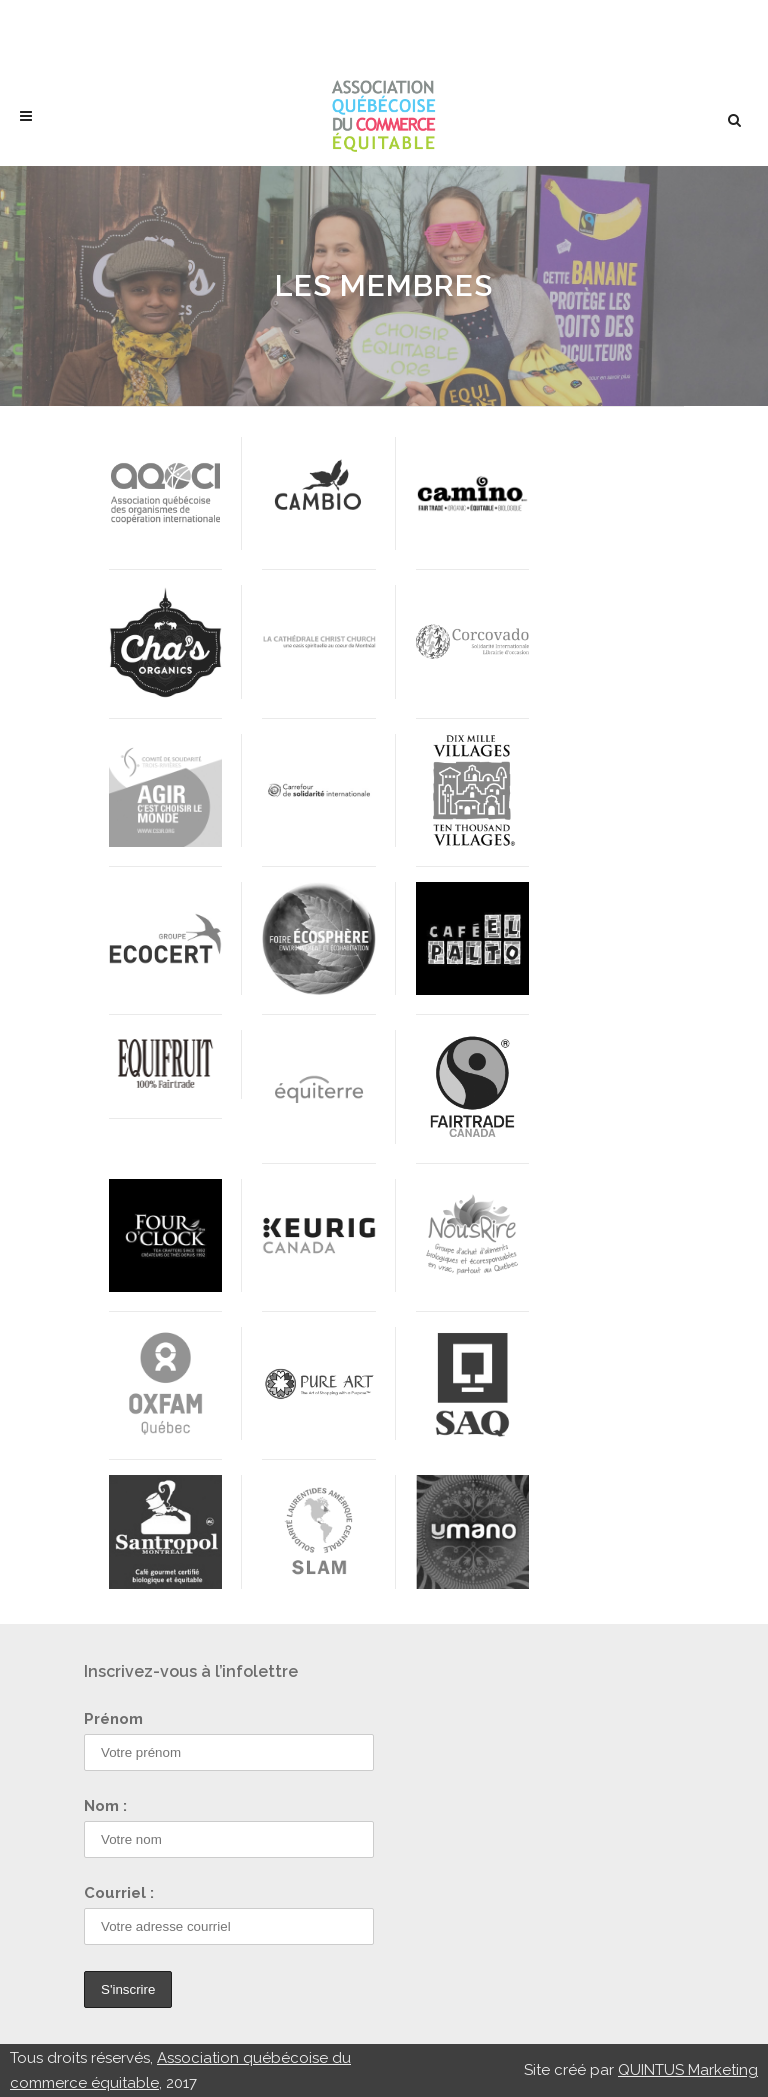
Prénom (113, 1719)
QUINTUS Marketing (688, 2070)
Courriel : (119, 1893)
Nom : (105, 1806)
